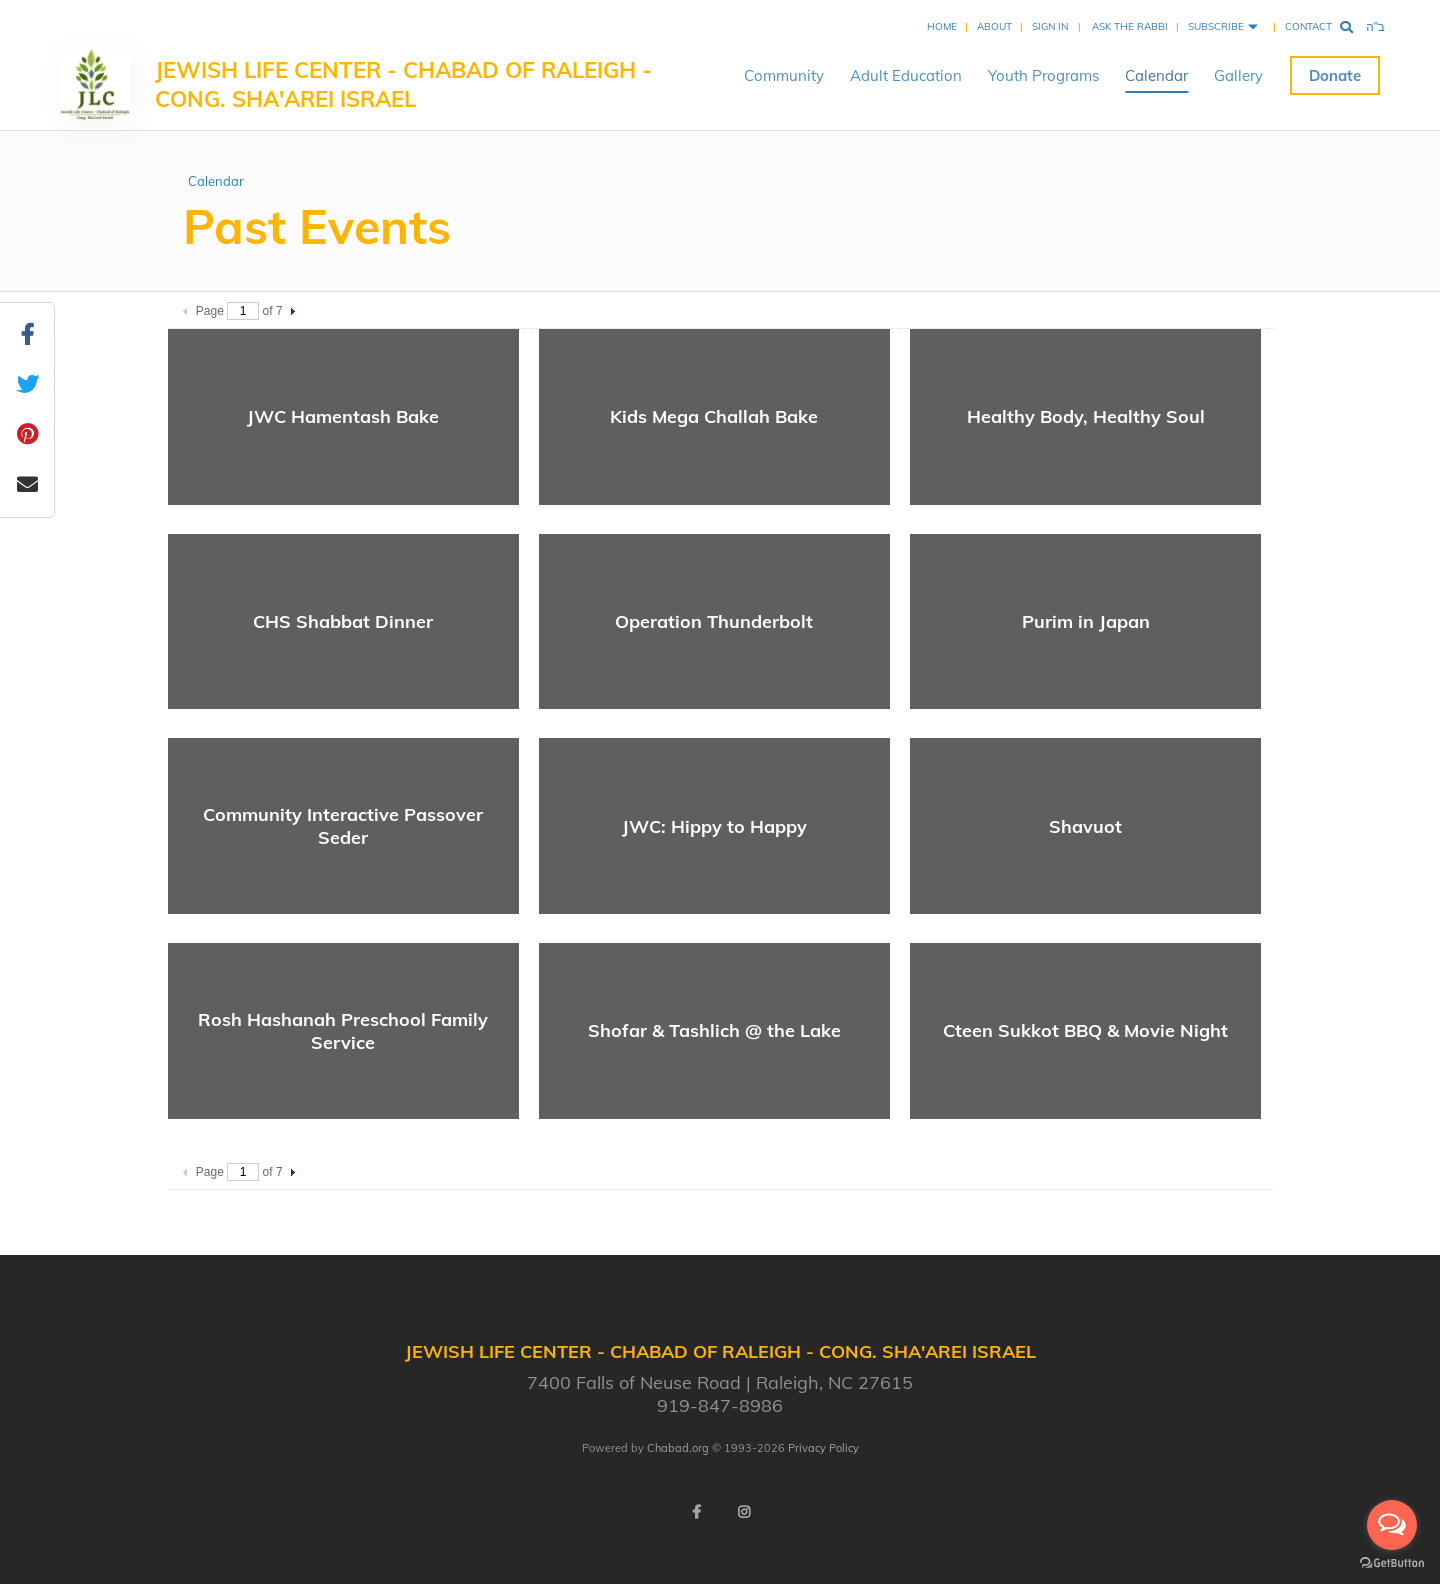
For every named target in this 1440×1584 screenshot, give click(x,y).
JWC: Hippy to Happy (714, 826)
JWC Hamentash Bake (343, 416)
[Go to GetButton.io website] (1392, 1563)
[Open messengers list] (1392, 1525)
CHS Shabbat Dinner (343, 621)
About (994, 26)
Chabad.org (678, 1448)
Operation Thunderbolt (714, 621)
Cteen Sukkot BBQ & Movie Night (1085, 1030)
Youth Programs (1043, 75)
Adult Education (906, 75)
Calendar (1156, 75)
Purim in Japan (1086, 621)
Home (942, 26)
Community (784, 75)
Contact (1308, 26)
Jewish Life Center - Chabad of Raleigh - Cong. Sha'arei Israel (403, 84)
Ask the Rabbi (1130, 26)
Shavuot (1085, 826)
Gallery (1238, 75)
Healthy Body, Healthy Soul (1086, 416)
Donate (1335, 75)
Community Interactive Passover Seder (343, 826)
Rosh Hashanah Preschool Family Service (343, 1031)
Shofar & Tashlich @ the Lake (714, 1030)
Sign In (1050, 26)
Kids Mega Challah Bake (714, 416)
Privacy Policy (823, 1448)
